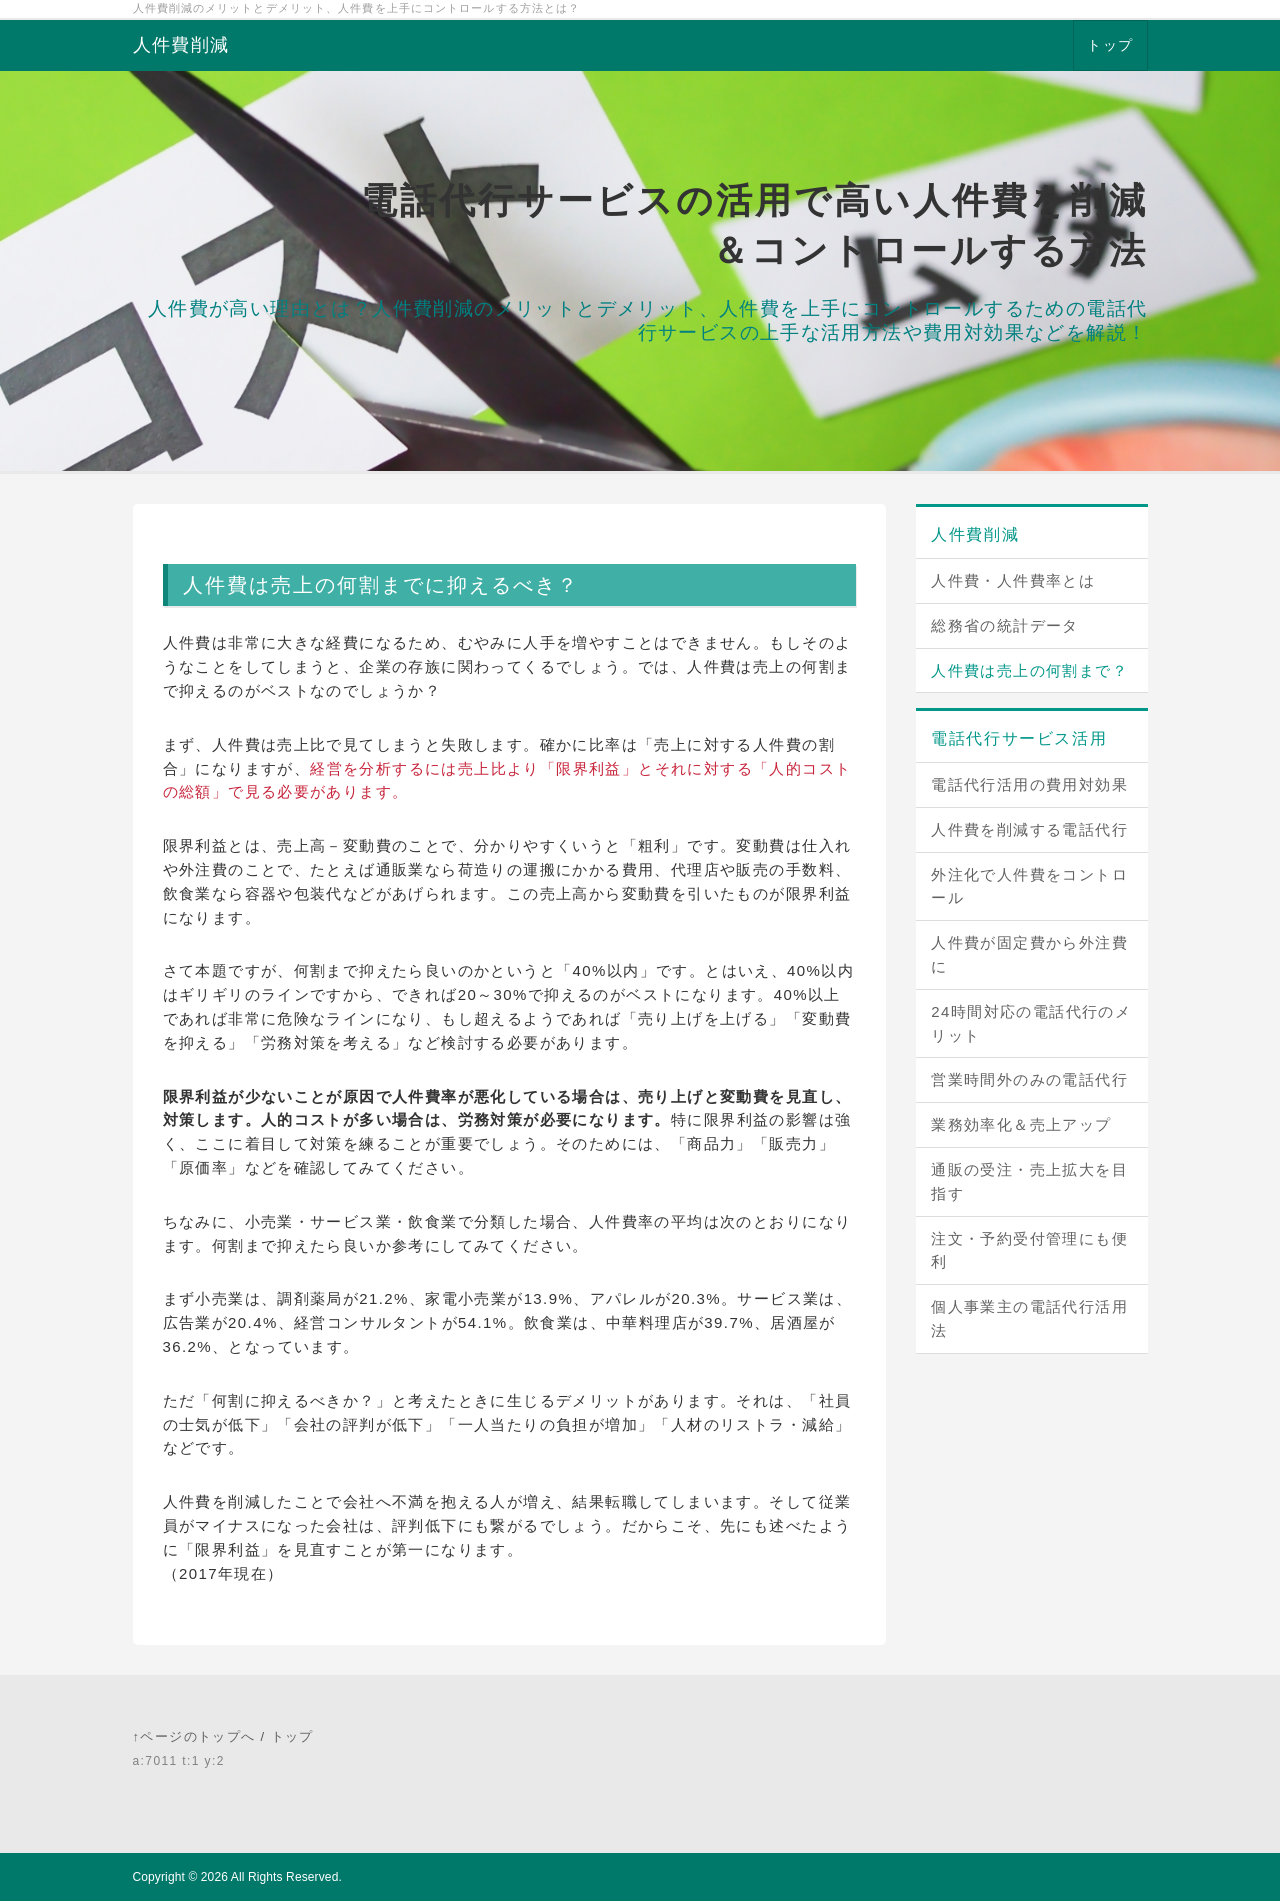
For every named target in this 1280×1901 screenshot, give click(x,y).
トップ (1110, 45)
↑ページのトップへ (194, 1736)
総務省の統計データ (1005, 625)
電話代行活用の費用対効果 (1029, 784)
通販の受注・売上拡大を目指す (1029, 1181)
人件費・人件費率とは (1013, 580)
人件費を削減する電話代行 (1029, 829)
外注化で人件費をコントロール (1029, 886)
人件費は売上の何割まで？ (1029, 670)
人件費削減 (181, 45)
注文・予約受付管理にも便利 (1029, 1250)
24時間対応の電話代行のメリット (1031, 1023)
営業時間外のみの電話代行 (1029, 1079)
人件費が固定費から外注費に (1029, 954)
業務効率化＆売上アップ (1021, 1124)
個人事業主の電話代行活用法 (1029, 1318)
